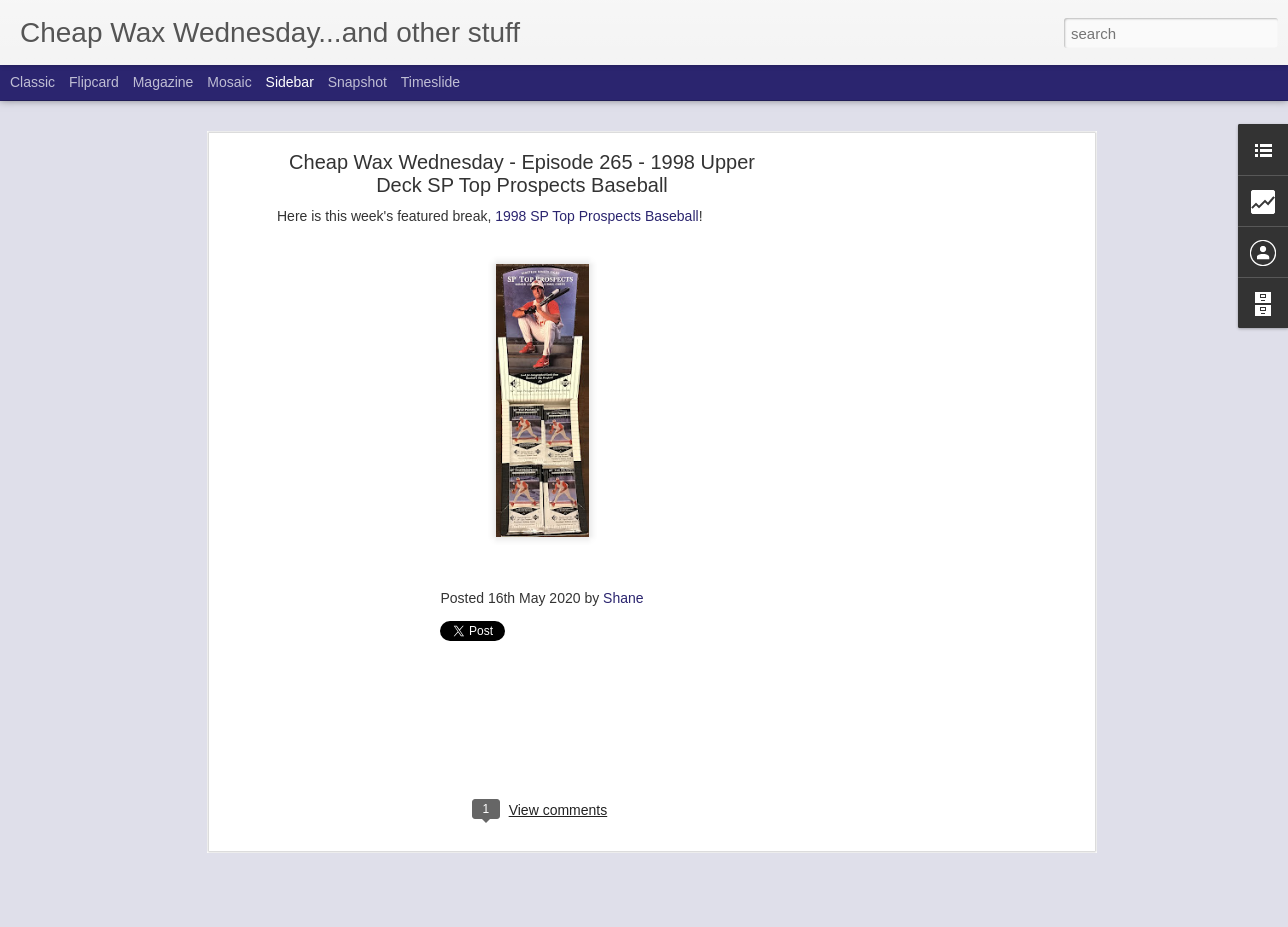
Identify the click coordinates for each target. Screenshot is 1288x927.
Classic (32, 82)
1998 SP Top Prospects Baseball (596, 216)
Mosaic (229, 82)
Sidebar (290, 82)
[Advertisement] (917, 476)
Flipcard (94, 82)
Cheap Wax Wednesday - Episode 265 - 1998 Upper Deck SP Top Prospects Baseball (522, 173)
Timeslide (430, 82)
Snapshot (357, 82)
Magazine (163, 82)
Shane (623, 598)
